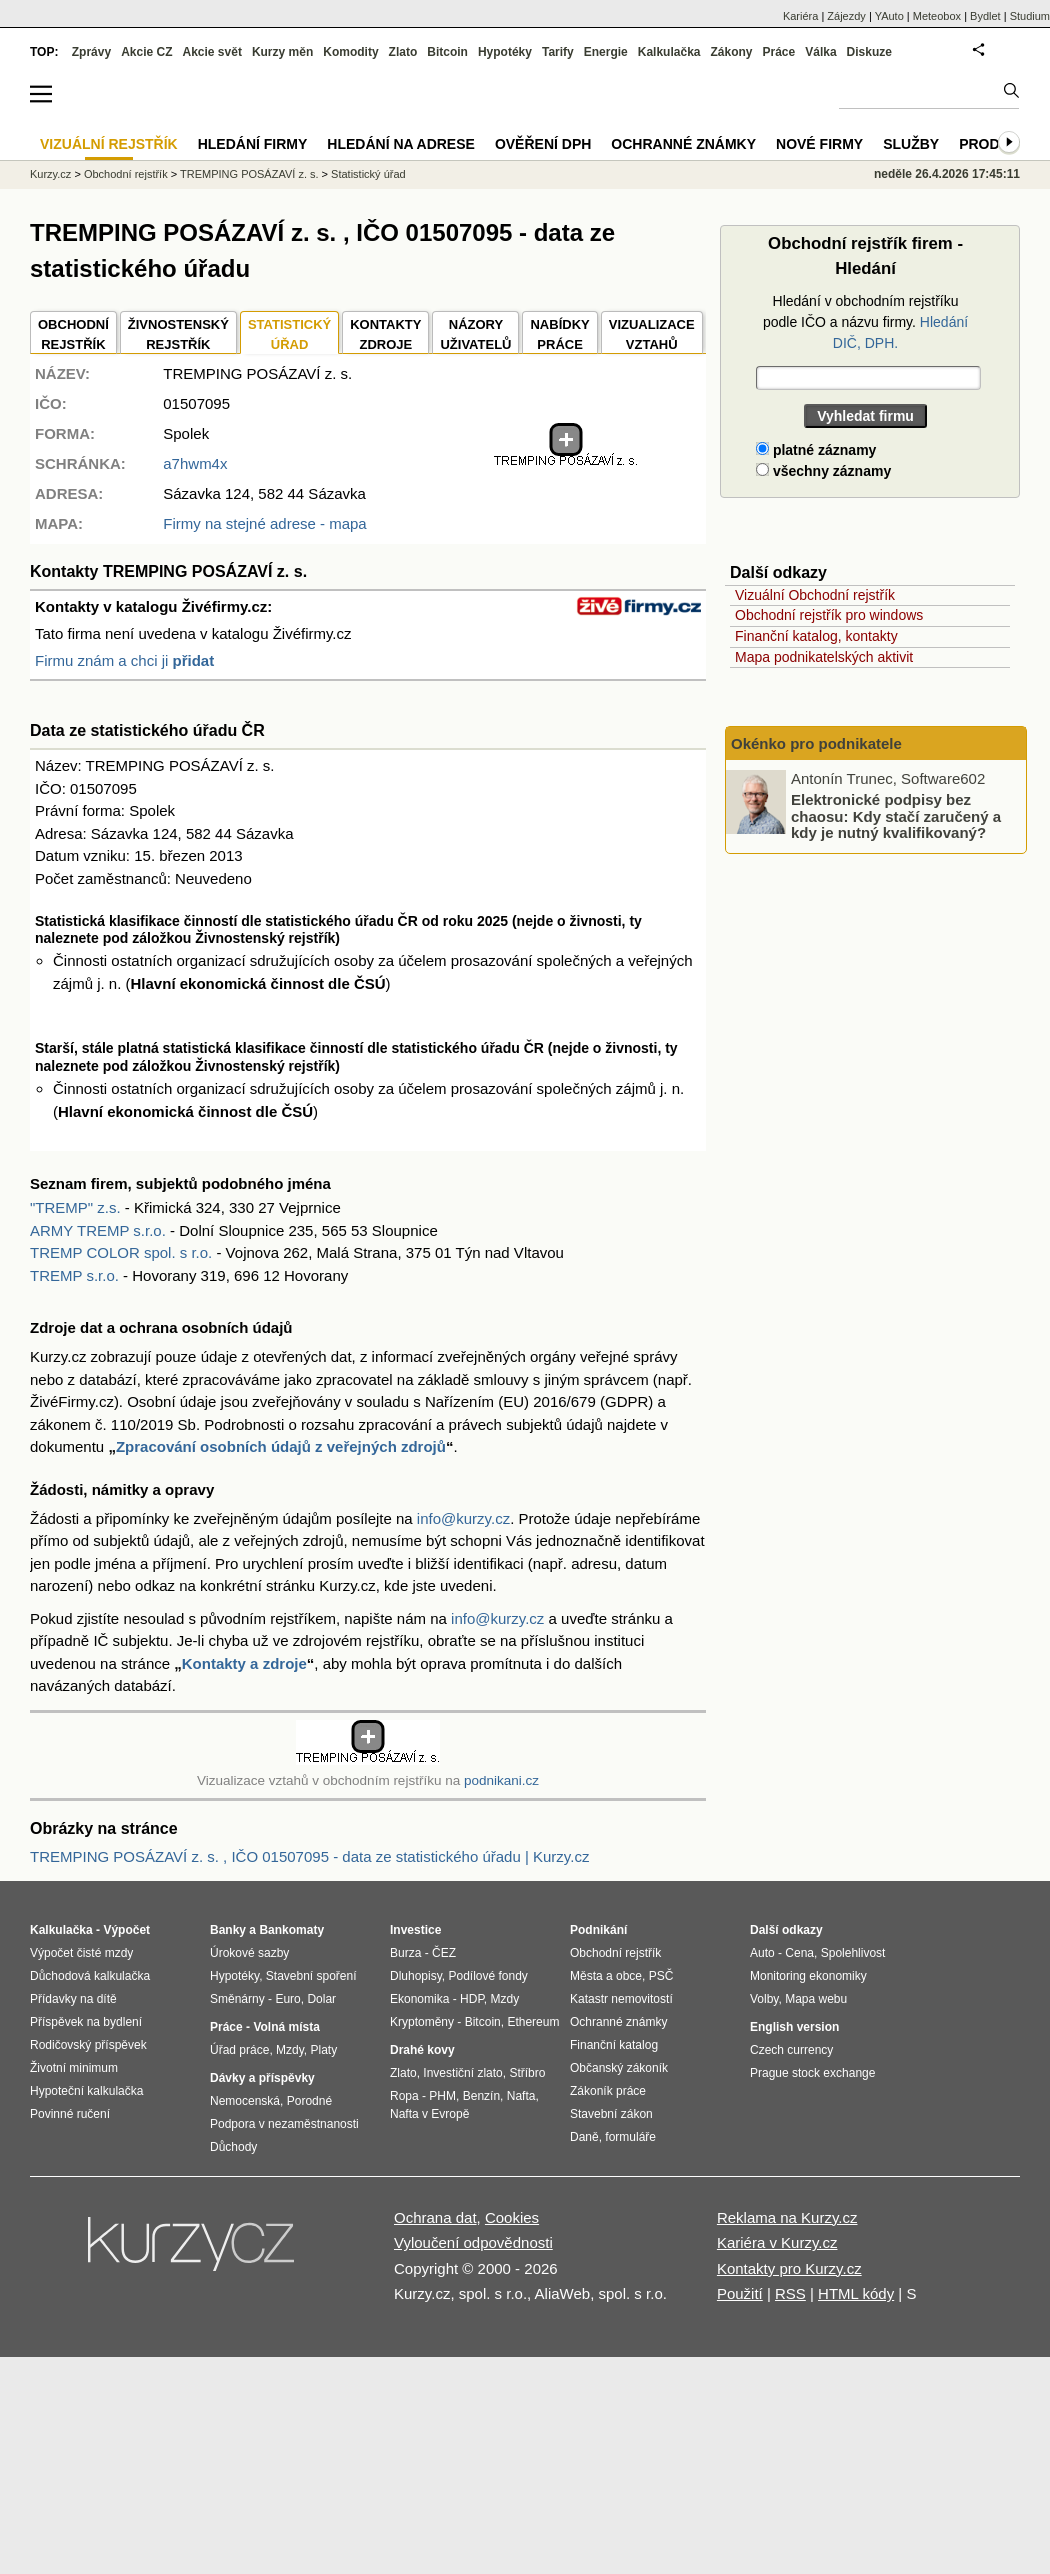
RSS (790, 2293)
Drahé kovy (422, 2050)
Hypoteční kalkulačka (86, 2091)
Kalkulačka (669, 52)
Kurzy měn (282, 52)
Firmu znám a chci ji (124, 660)
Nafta (521, 2096)
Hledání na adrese (401, 144)
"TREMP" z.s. (75, 1207)
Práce (779, 52)
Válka (820, 52)
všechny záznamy (823, 471)
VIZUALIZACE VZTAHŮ (652, 334)
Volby (764, 1999)
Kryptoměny (422, 2022)
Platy (324, 2050)
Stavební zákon (611, 2114)
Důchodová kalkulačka (90, 1976)
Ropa (404, 2096)
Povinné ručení (70, 2114)
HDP (472, 1999)
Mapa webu (816, 1999)
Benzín (481, 2096)
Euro (287, 1999)
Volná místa (286, 2027)
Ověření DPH (543, 144)
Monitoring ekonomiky (808, 1976)
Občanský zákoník (619, 2068)
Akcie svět (212, 52)
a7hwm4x (195, 463)
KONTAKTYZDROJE (385, 334)
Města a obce (606, 1976)
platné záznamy (816, 450)
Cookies (512, 2217)
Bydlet (985, 16)
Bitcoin (447, 52)
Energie (606, 52)
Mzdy (290, 2050)
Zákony (731, 52)
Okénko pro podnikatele (816, 743)
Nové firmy (819, 144)
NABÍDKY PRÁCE (559, 334)
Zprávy (91, 52)
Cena (799, 1953)
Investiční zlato (462, 2073)
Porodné (309, 2101)
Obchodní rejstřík (126, 174)
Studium (1030, 16)
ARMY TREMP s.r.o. (98, 1230)
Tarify (558, 52)
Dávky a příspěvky (262, 2078)
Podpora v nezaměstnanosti (284, 2124)
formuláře (630, 2137)
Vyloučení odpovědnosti (473, 2242)
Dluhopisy (416, 1976)
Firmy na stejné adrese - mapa (264, 523)
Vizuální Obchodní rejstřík (815, 595)
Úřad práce (239, 2050)
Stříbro (527, 2073)
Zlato (403, 52)
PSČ (661, 1976)
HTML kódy (856, 2293)
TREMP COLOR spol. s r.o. (121, 1252)
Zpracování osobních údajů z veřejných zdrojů (281, 1446)
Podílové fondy (487, 1976)
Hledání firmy (253, 144)
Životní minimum (74, 2068)
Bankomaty (291, 1930)
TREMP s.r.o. (74, 1275)
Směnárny (237, 1999)
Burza (405, 1953)
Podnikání (598, 1930)
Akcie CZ (146, 52)
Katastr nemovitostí (621, 1999)
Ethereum (533, 2022)
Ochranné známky (683, 144)
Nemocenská (245, 2101)
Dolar (321, 1999)
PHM (442, 2096)
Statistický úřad (368, 174)
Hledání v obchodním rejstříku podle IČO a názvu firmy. (865, 322)
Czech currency (791, 2050)
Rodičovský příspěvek (88, 2045)
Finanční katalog (614, 2045)
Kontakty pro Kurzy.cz (789, 2268)
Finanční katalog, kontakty (816, 636)
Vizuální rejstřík (109, 144)
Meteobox (937, 16)
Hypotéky (505, 52)
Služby (911, 144)
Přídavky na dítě (73, 1999)
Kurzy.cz (50, 174)
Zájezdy (846, 16)
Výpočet (126, 1930)
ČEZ (444, 1953)
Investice (415, 1930)
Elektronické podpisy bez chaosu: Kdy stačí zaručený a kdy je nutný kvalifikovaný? (896, 816)
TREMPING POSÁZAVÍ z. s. (249, 174)
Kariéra (800, 16)
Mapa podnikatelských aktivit (824, 657)
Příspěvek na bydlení (86, 2022)
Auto (762, 1953)
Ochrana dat (435, 2217)
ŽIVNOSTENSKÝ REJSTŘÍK (178, 334)
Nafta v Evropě (429, 2114)
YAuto (889, 16)
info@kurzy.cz (463, 1518)
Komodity (350, 52)
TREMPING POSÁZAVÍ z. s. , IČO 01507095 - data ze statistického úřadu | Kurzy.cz (309, 1856)
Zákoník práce (608, 2091)
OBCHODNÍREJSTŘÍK (73, 334)
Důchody (233, 2147)
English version (794, 2027)
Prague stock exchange (812, 2073)
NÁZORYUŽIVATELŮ (475, 334)
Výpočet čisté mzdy (81, 1953)
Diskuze (869, 52)
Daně (584, 2137)
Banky (228, 1930)
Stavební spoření (311, 1976)
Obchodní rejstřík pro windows (829, 615)
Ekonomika (419, 1999)
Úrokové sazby (249, 1953)
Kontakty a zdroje (244, 1663)
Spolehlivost (853, 1953)
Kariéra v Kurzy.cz (777, 2242)
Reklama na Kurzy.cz (787, 2217)
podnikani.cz (501, 1780)
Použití (740, 2293)
